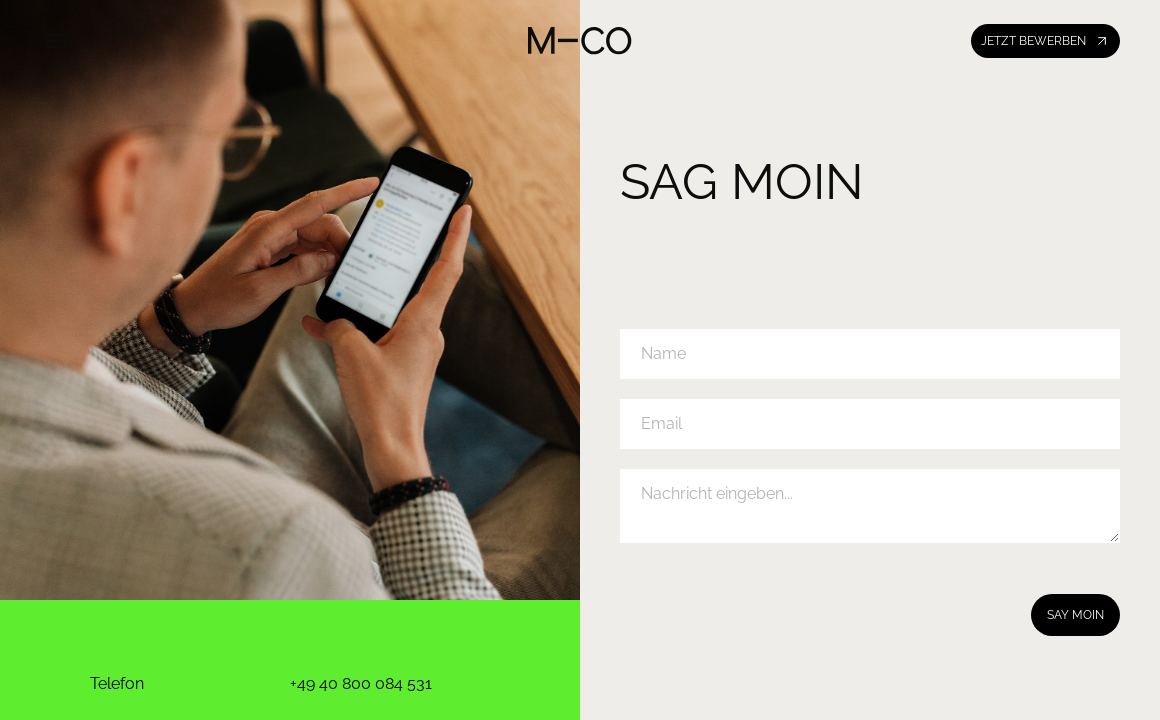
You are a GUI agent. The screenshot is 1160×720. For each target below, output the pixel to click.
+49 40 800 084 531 (361, 683)
